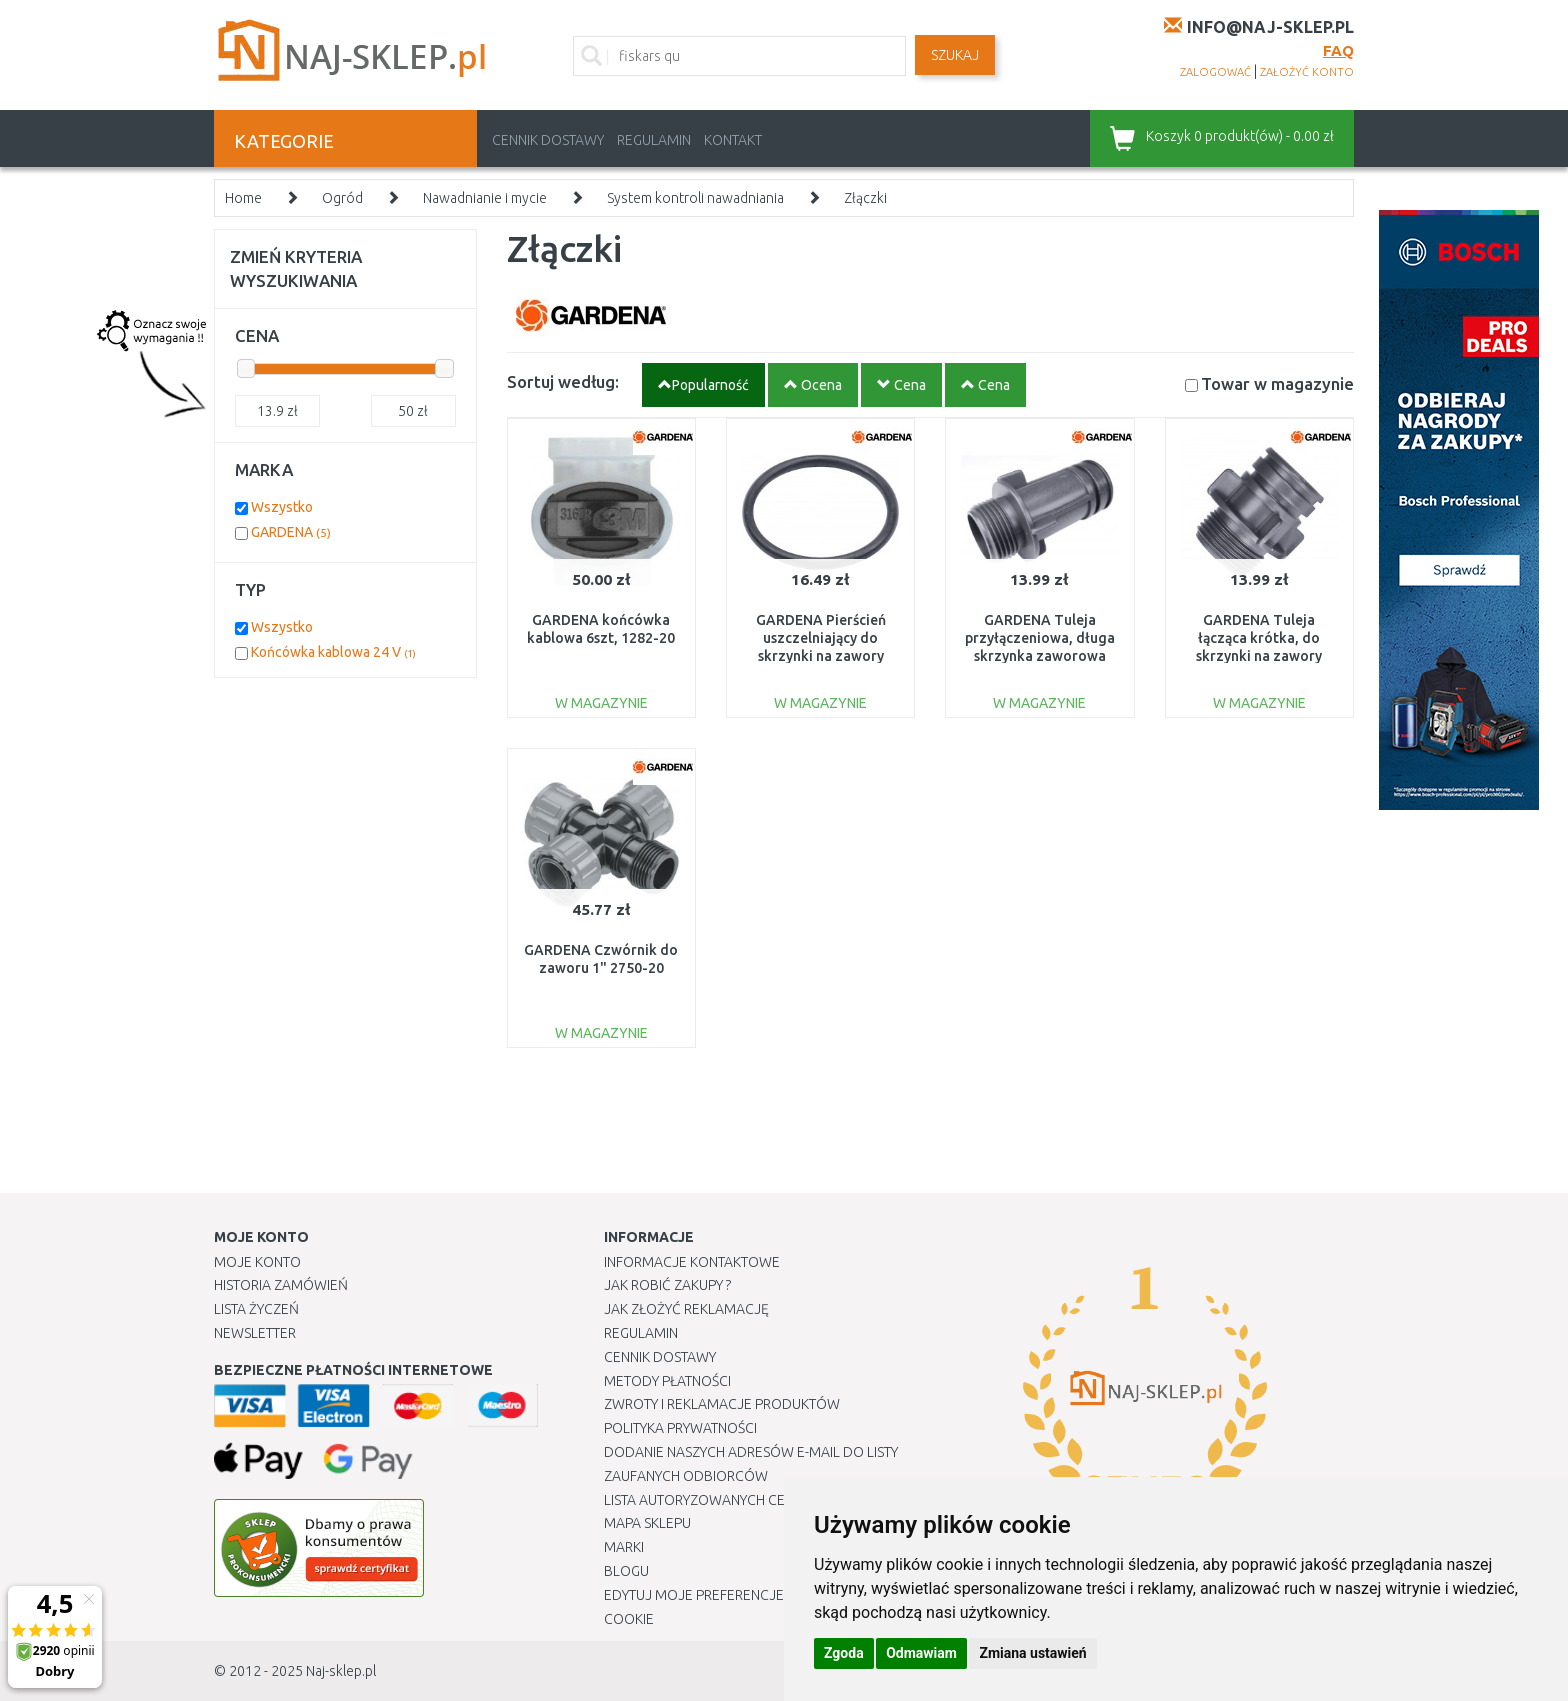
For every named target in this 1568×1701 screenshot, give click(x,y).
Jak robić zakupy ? (667, 1285)
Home (243, 198)
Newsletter (255, 1333)
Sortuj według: (563, 381)
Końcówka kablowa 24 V (333, 652)
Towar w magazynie (1277, 383)
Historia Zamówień (281, 1285)
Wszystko (282, 507)
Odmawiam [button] (921, 1653)
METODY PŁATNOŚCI (667, 1381)
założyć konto (1307, 72)
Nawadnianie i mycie (485, 198)
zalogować (1215, 72)
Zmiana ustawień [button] (1032, 1653)
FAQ (1338, 50)
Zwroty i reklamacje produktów (722, 1404)
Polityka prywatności (680, 1428)
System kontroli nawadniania (695, 198)
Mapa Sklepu (647, 1523)
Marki (624, 1547)
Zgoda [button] (844, 1653)
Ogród (342, 198)
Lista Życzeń (256, 1309)
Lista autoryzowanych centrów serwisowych (767, 1500)
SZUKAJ (955, 55)
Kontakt (733, 140)
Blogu (626, 1571)
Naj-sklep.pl (341, 1671)
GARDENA (291, 532)
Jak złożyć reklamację (686, 1309)
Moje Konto (257, 1262)
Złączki (865, 198)
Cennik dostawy (548, 140)
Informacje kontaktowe (692, 1262)
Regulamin (654, 140)
